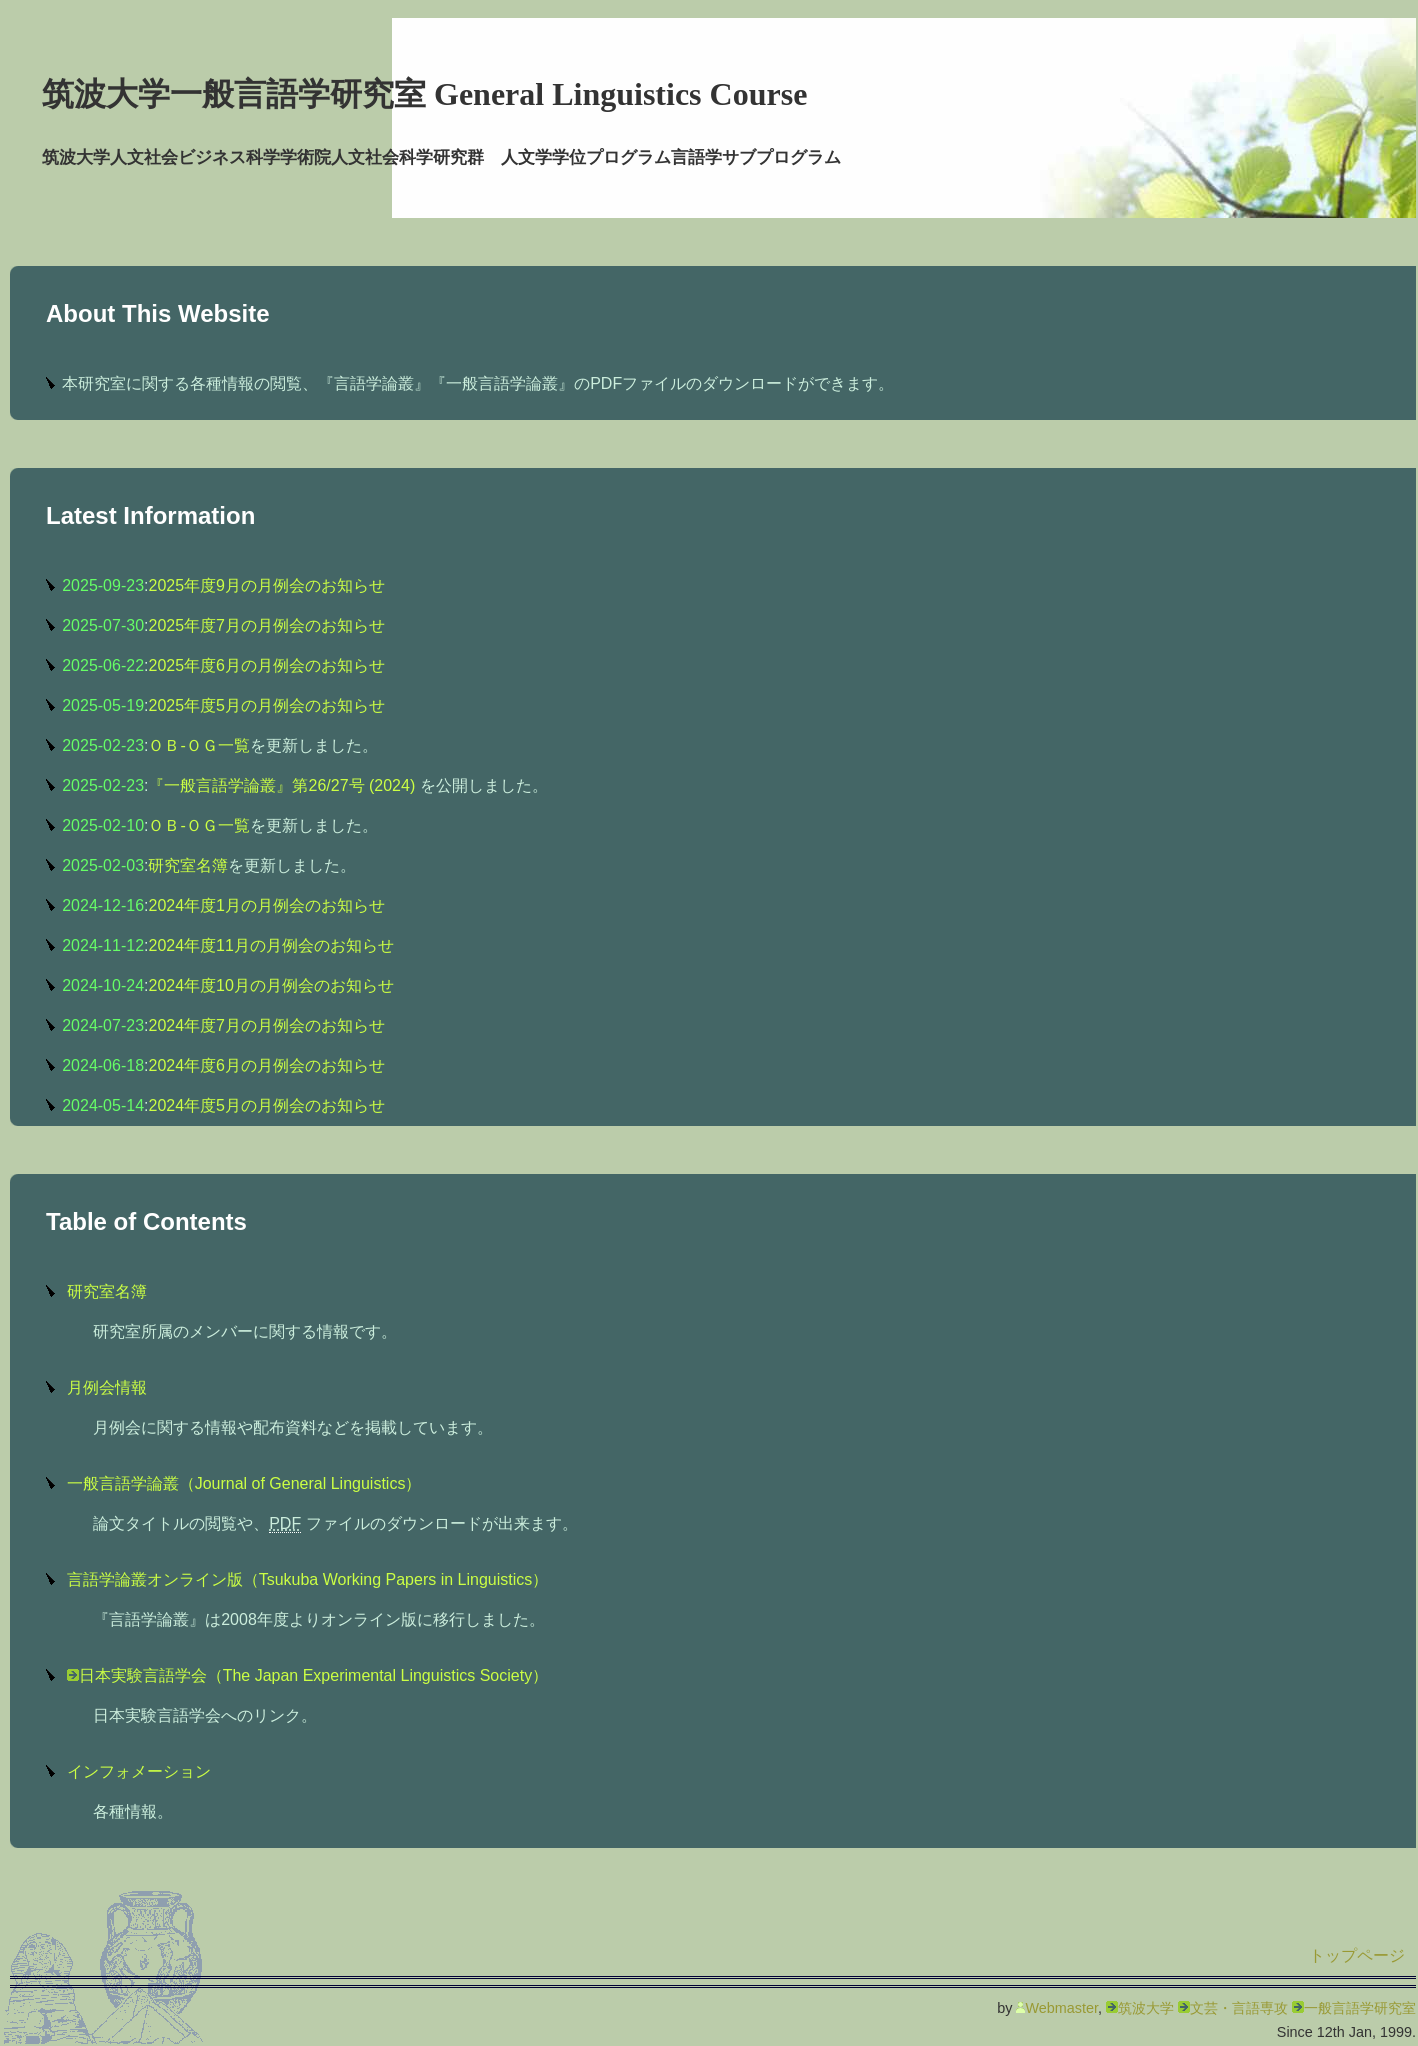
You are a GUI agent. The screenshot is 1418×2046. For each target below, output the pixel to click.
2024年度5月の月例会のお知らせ (266, 1105)
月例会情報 (107, 1387)
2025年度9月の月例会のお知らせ (266, 585)
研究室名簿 (188, 865)
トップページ (1357, 1955)
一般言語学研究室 (1360, 2008)
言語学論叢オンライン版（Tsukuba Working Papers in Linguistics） (308, 1579)
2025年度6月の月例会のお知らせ (266, 665)
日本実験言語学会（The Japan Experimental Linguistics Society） (314, 1675)
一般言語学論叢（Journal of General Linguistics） (244, 1483)
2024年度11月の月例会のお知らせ (270, 945)
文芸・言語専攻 (1239, 2008)
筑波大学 (1146, 2008)
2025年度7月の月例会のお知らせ (266, 625)
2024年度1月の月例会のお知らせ (266, 905)
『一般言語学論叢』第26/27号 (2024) (283, 785)
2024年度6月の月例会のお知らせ (266, 1065)
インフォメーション (139, 1771)
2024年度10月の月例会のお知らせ (270, 985)
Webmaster (1061, 2008)
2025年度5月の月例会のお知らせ (266, 705)
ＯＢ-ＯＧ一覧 (198, 745)
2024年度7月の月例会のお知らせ (266, 1025)
